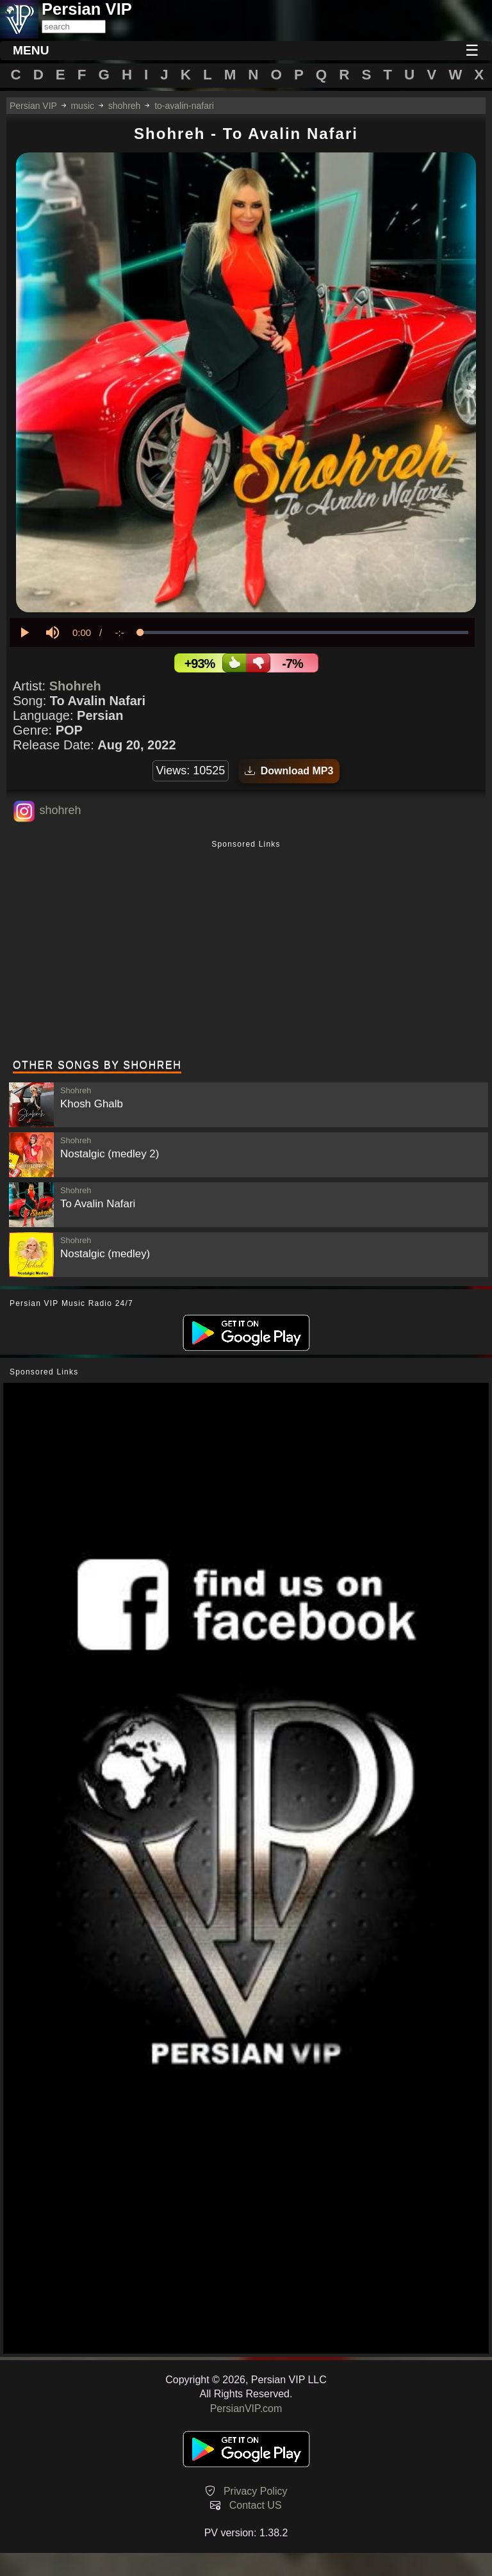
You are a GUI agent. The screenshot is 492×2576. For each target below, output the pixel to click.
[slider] (304, 632)
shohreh (124, 106)
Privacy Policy (256, 2491)
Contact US (255, 2505)
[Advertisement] (246, 951)
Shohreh (75, 686)
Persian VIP (33, 106)
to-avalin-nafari (184, 106)
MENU (31, 50)
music (82, 106)
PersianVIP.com (246, 2408)
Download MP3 (289, 770)
